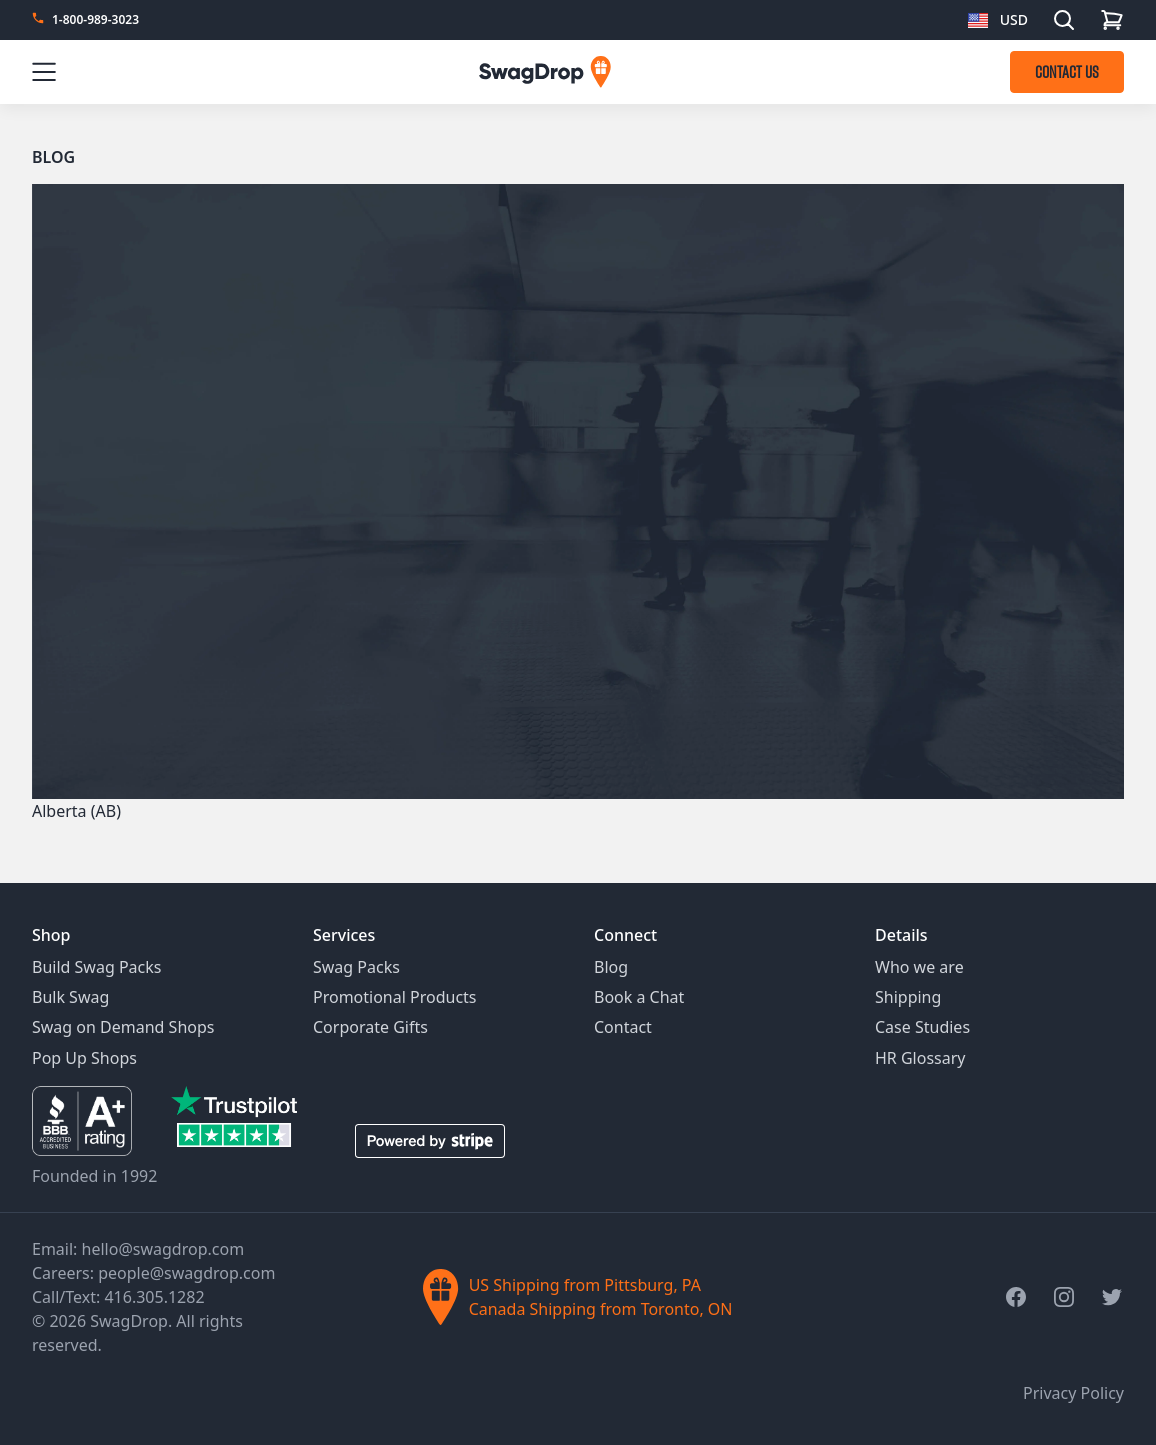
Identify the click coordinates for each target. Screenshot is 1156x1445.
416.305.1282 (154, 1297)
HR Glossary (920, 1058)
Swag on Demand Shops (123, 1027)
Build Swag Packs (96, 967)
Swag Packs (356, 967)
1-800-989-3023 (95, 20)
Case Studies (922, 1027)
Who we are (919, 967)
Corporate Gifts (370, 1027)
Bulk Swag (70, 997)
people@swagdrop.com (186, 1273)
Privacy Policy (1073, 1393)
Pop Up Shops (84, 1058)
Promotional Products (395, 997)
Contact (623, 1027)
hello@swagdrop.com (163, 1249)
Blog (53, 157)
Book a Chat (639, 997)
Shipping (908, 997)
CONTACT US (1067, 72)
